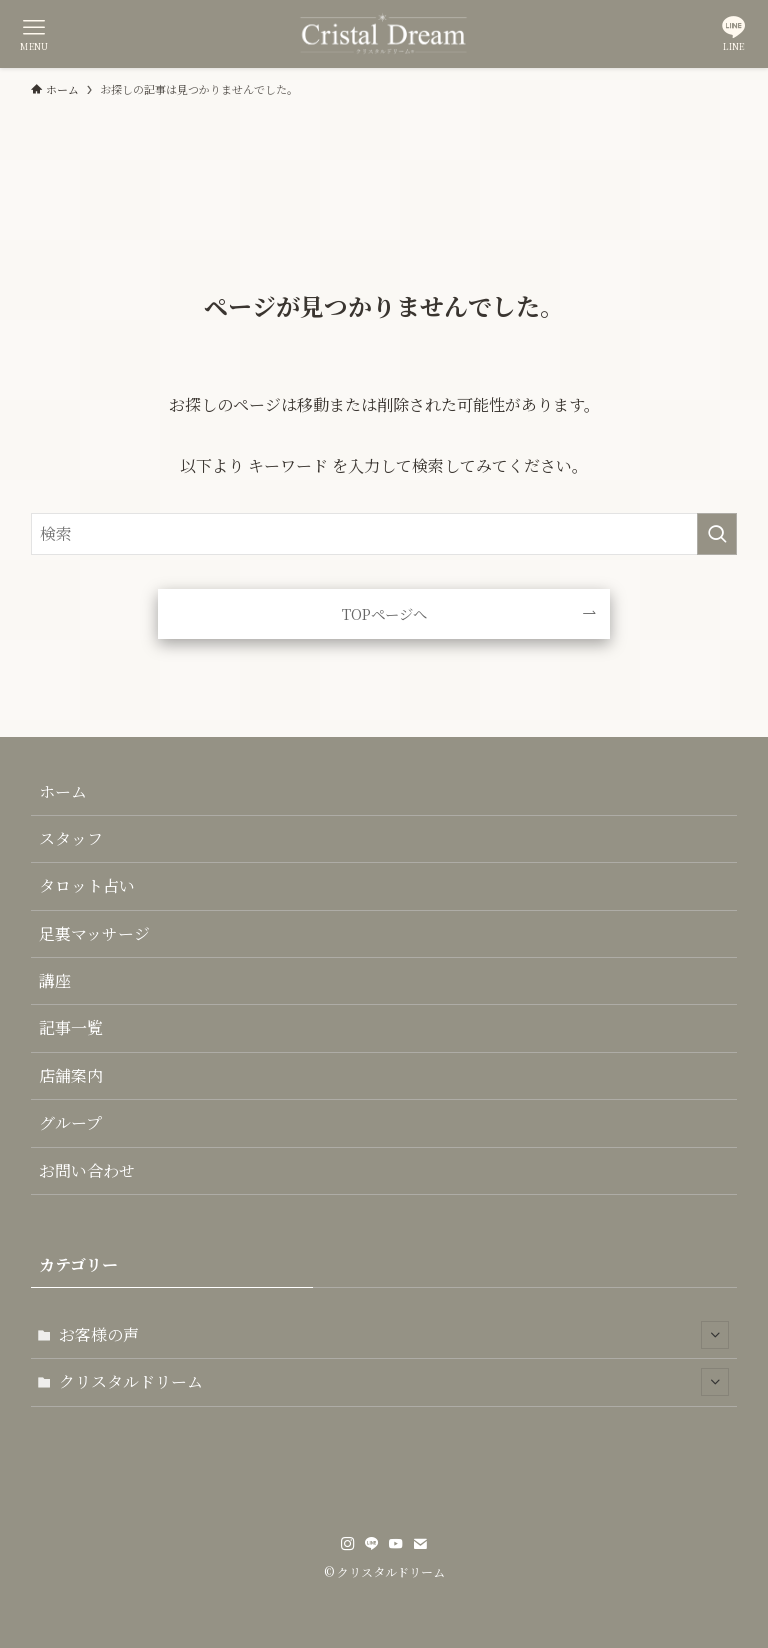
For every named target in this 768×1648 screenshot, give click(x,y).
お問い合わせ (87, 1170)
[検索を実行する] (717, 534)
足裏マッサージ (94, 933)
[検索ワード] (384, 534)
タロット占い (87, 885)
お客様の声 (394, 1335)
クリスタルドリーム (394, 1382)
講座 (55, 980)
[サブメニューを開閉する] (715, 1335)
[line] (372, 1544)
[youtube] (396, 1544)
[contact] (420, 1544)
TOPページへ (384, 613)
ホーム (63, 791)
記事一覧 (71, 1027)
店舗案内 (71, 1075)
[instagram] (348, 1544)
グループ (70, 1122)
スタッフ (71, 838)
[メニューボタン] (34, 34)
